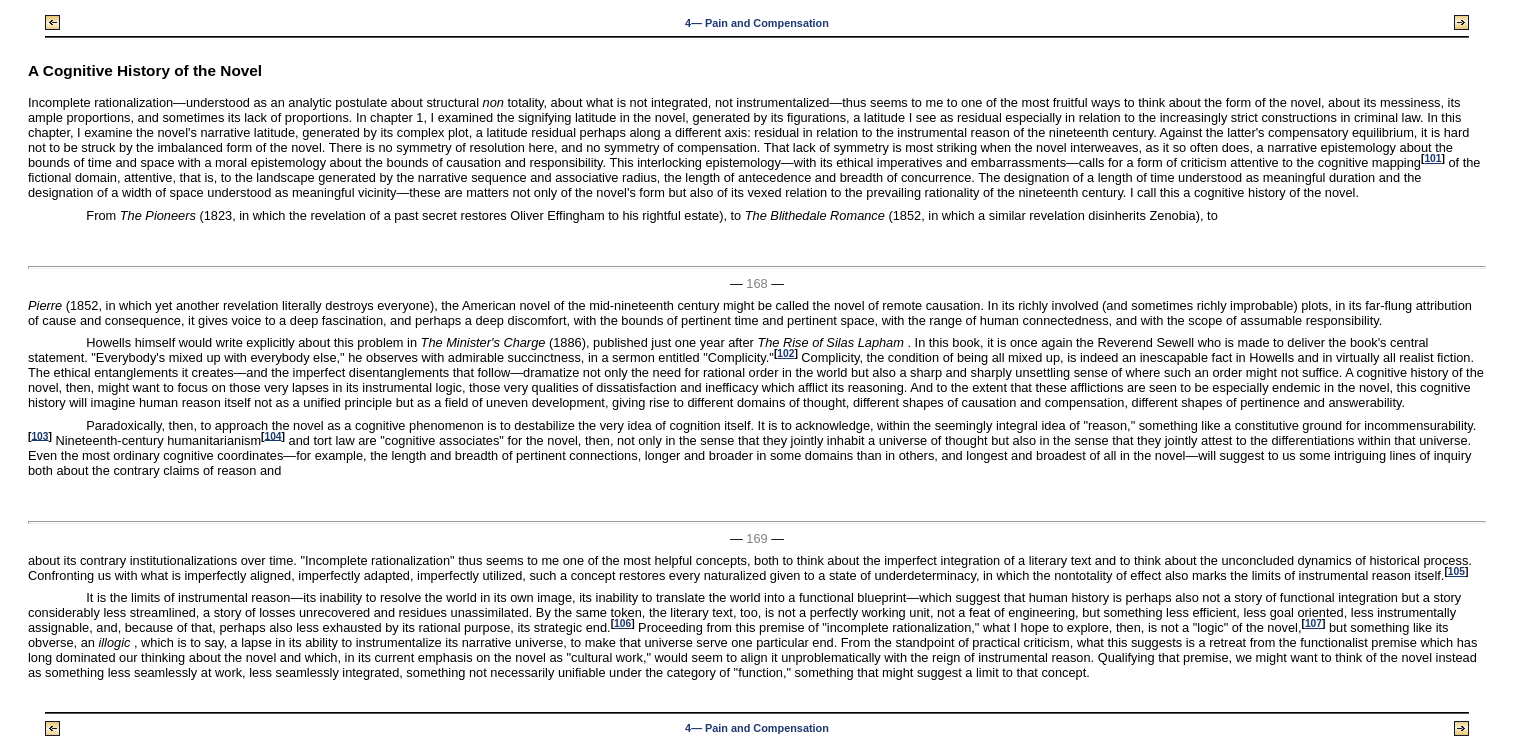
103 (39, 435)
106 (622, 623)
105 (1456, 571)
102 (785, 353)
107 (1313, 623)
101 (1432, 158)
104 (272, 435)
